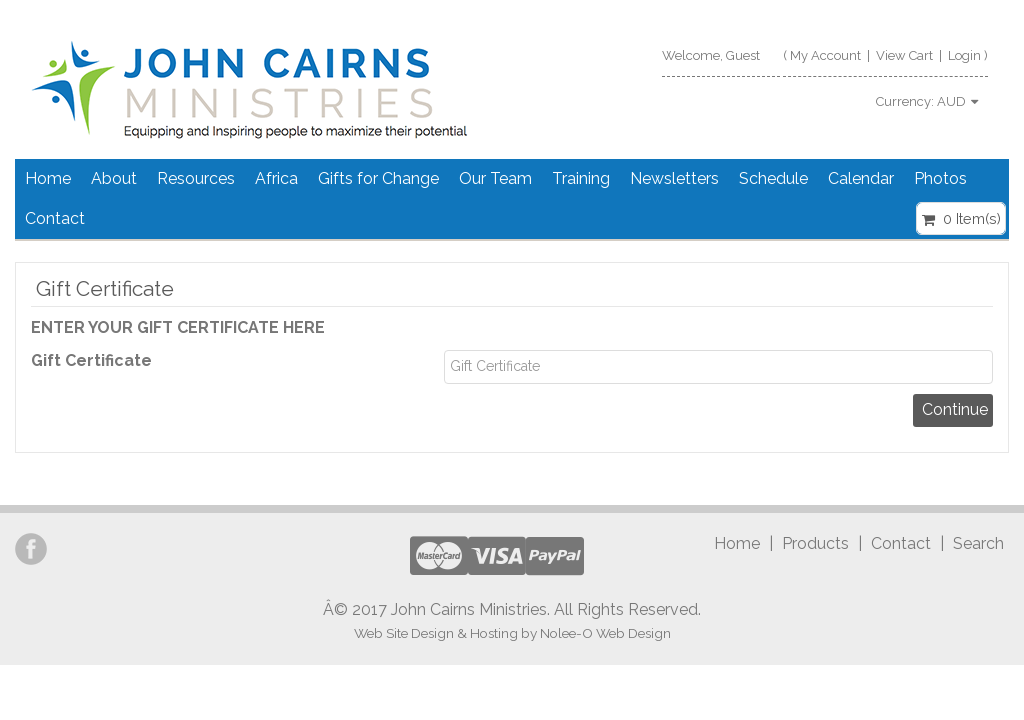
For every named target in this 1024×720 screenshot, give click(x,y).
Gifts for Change (378, 178)
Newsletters (674, 178)
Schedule (773, 178)
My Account (825, 55)
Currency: (927, 101)
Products (815, 543)
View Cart (904, 55)
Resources (196, 178)
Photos (940, 178)
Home (48, 178)
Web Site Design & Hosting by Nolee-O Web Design (512, 633)
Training (581, 178)
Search (978, 543)
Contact (55, 218)
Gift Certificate (91, 360)
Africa (276, 178)
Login (964, 55)
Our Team (495, 178)
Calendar (861, 178)
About (114, 178)
